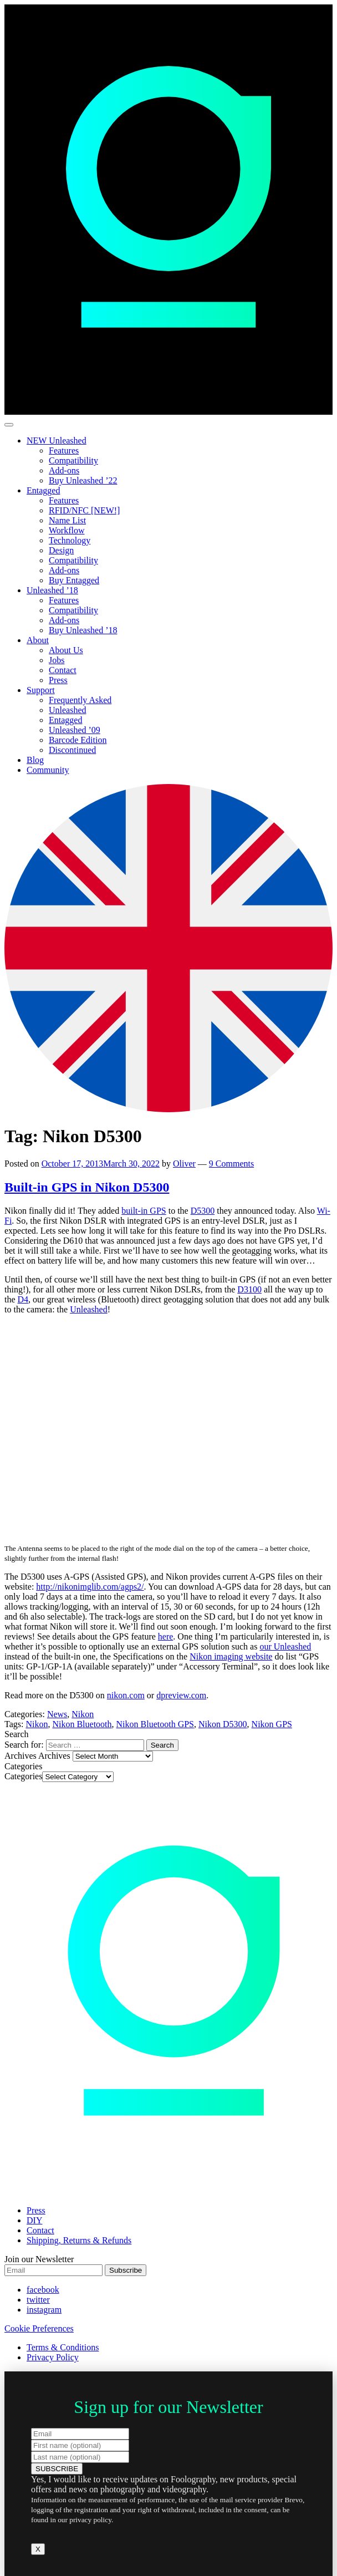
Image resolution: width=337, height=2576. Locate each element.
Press (58, 680)
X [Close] (37, 2549)
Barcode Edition (77, 740)
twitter (38, 2299)
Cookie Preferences (39, 2328)
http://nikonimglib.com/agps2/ (90, 1586)
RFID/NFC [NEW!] (84, 510)
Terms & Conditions (63, 2347)
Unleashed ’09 (74, 730)
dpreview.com (181, 1695)
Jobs (56, 660)
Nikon (83, 1714)
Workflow (66, 530)
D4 (23, 1299)
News (57, 1714)
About (38, 640)
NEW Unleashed (56, 440)
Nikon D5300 (222, 1724)
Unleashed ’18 (52, 590)
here (165, 1636)
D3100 (249, 1289)
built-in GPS (143, 1210)
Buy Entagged (74, 580)
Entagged (43, 490)
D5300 (203, 1210)
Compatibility (73, 460)
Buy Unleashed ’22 (83, 480)
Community (48, 770)
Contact (62, 670)
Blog (35, 760)
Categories (23, 1776)
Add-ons (64, 470)
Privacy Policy (53, 2357)
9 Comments (231, 1163)
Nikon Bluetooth (81, 1724)
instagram (44, 2309)
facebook (43, 2289)
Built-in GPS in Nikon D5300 (86, 1187)
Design (61, 550)
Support (41, 690)
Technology (69, 540)
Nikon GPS (272, 1724)
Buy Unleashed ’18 (83, 630)
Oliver (184, 1163)
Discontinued (72, 750)
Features (64, 450)
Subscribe (125, 2270)
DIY (34, 2220)
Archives (54, 1755)
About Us (66, 650)
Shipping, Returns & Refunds (79, 2240)
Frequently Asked (80, 700)
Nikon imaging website (231, 1656)
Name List (67, 520)
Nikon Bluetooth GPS (155, 1724)
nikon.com (126, 1695)
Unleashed (67, 710)
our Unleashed (285, 1646)
